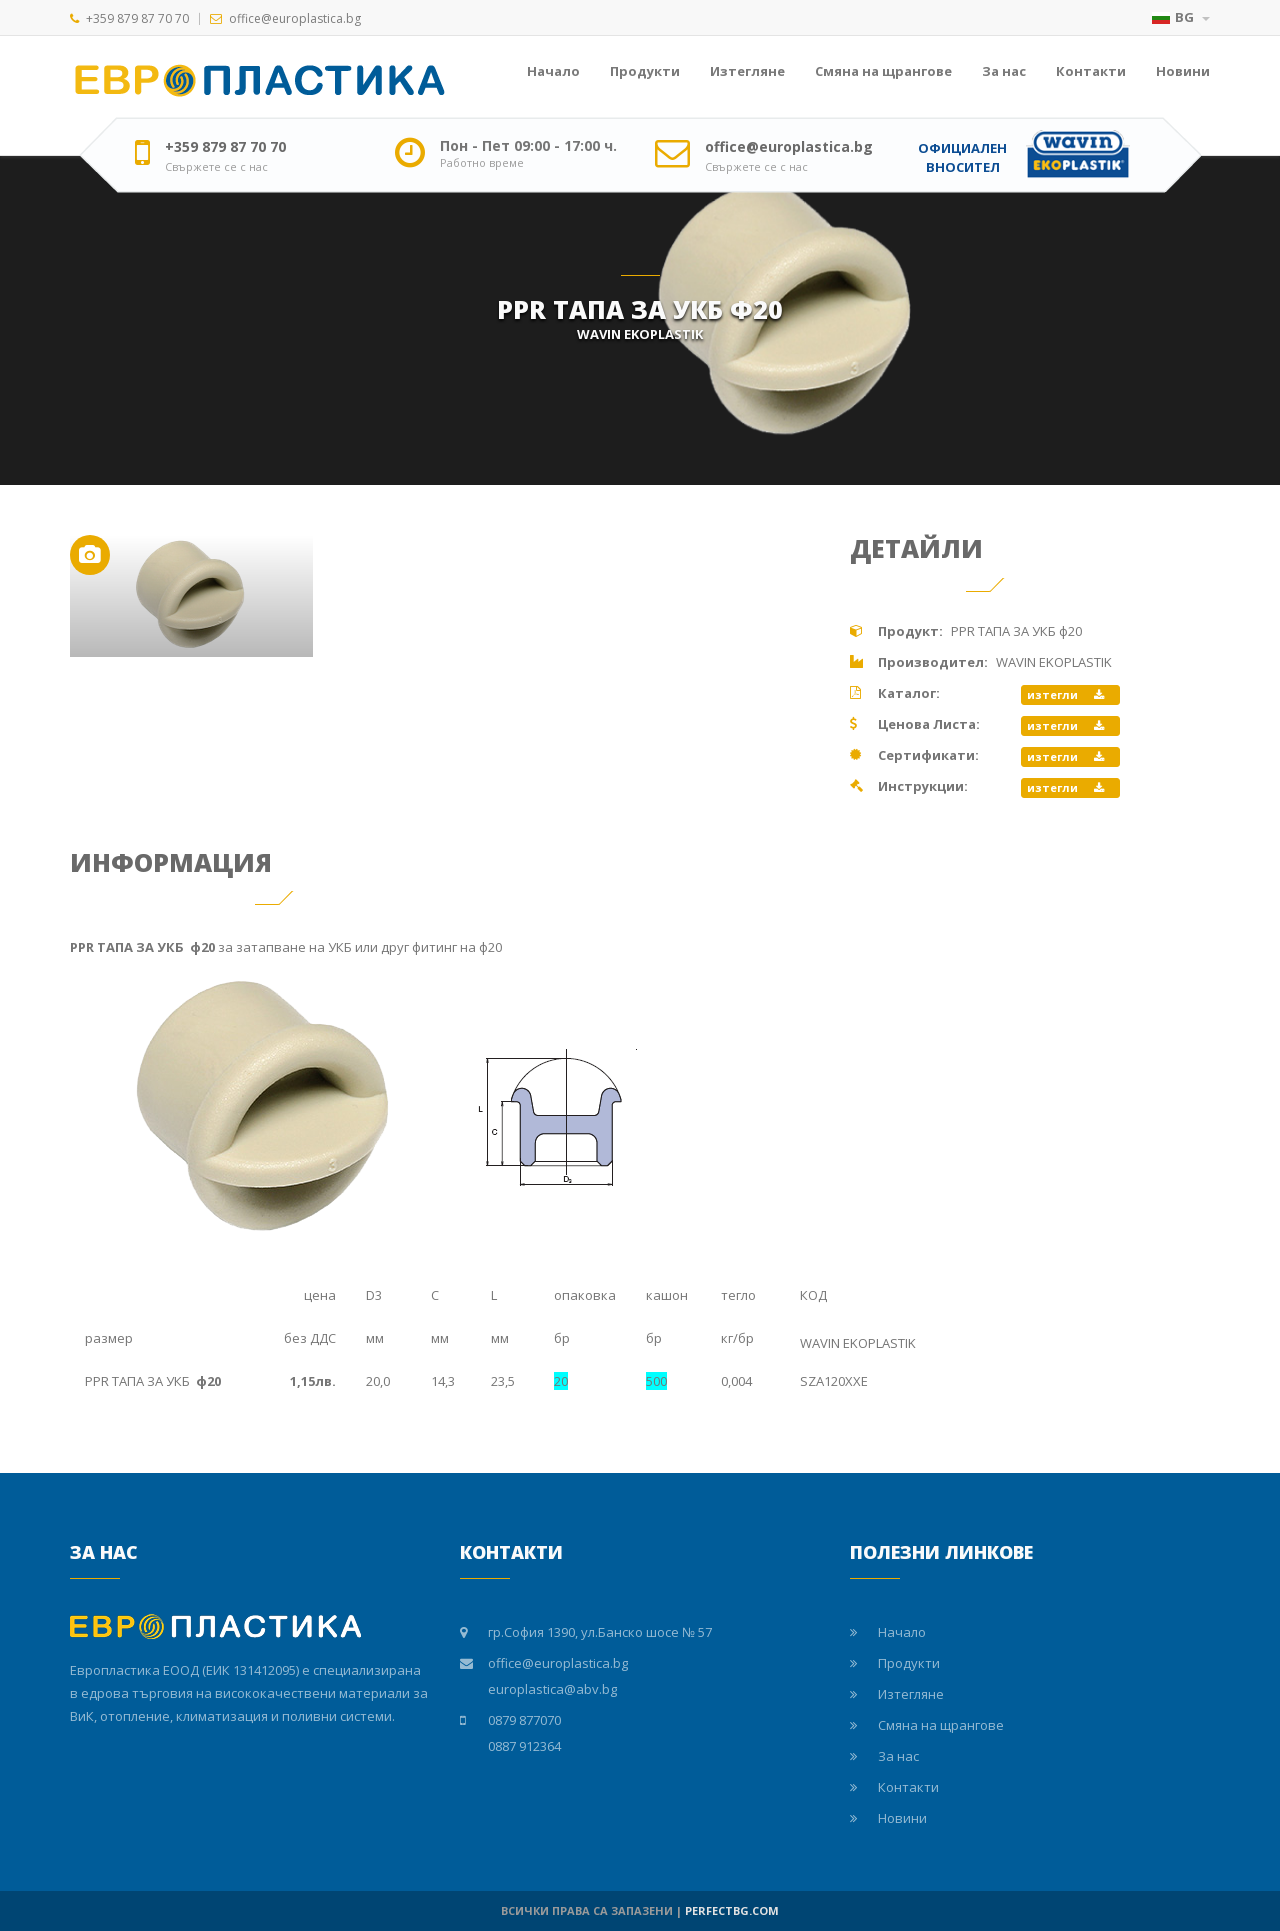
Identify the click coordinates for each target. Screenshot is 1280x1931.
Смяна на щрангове (883, 71)
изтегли (1065, 694)
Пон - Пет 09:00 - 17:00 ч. (528, 146)
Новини (1183, 71)
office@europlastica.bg (295, 18)
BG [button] (1181, 17)
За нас (1004, 71)
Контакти (1091, 71)
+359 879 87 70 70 (137, 18)
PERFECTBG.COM (732, 1910)
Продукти (645, 71)
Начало (553, 71)
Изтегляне (747, 71)
